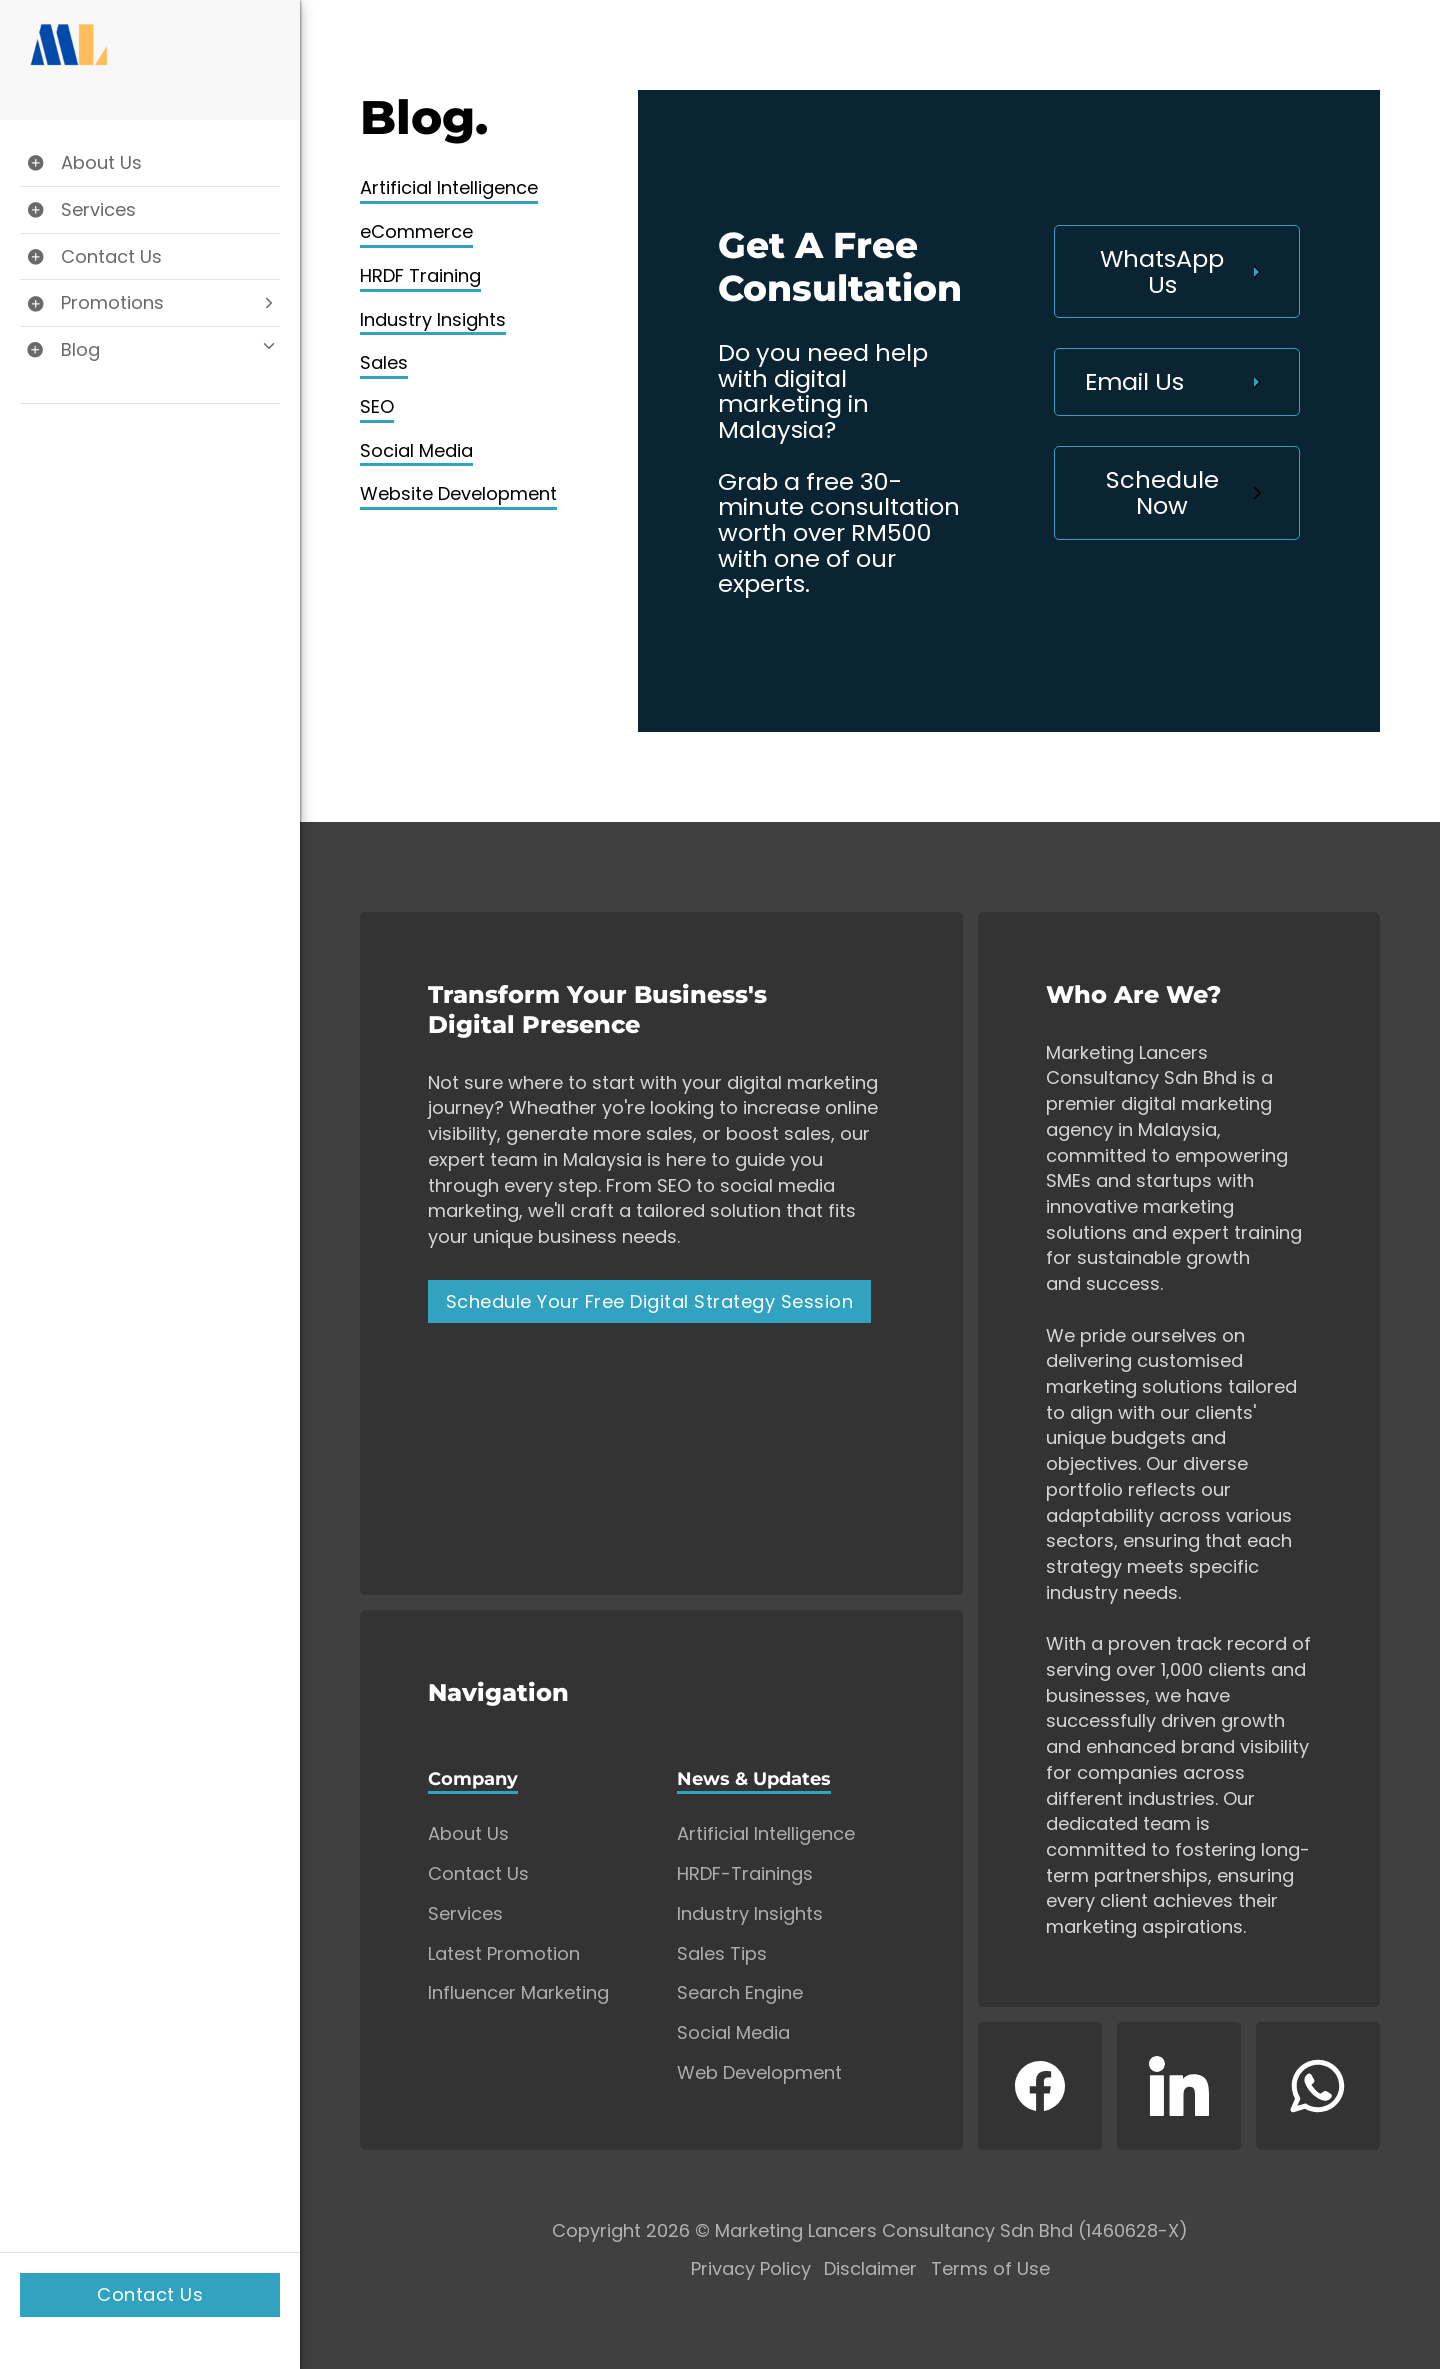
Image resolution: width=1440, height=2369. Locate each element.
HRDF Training (420, 275)
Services (465, 1914)
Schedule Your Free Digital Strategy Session (650, 1301)
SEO (377, 406)
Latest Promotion (504, 1954)
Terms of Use (990, 2269)
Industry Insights (433, 319)
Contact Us (150, 2294)
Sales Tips (722, 1954)
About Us (468, 1834)
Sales (384, 362)
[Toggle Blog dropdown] (150, 350)
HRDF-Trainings (745, 1874)
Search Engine (740, 1993)
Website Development (458, 493)
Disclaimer (870, 2269)
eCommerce (416, 231)
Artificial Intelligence (449, 187)
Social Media (416, 450)
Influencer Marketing (518, 1993)
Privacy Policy (751, 2269)
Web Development (759, 2073)
